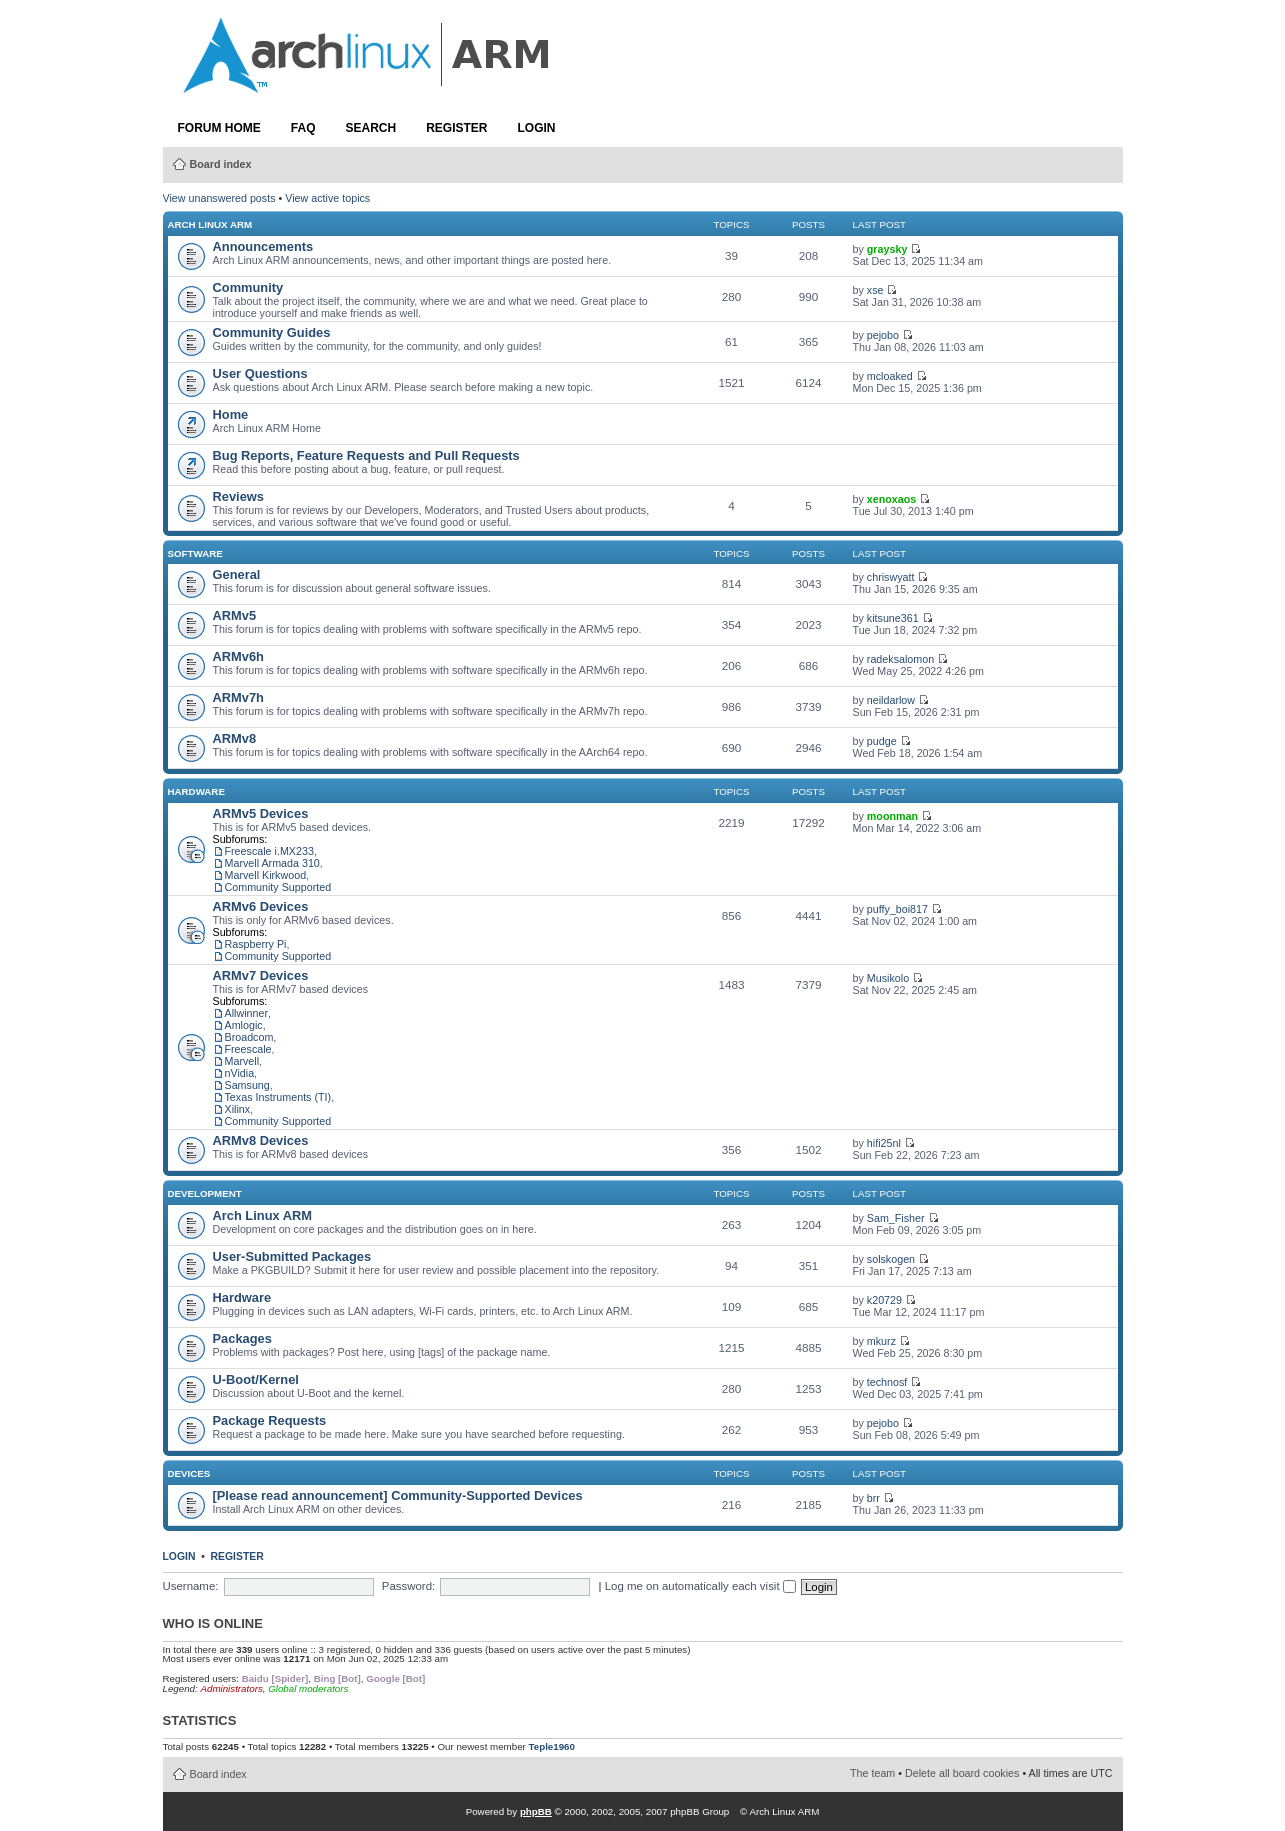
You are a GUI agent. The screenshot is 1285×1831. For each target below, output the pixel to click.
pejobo (883, 335)
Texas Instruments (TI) (278, 1097)
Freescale (248, 1049)
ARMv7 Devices (261, 975)
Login (537, 128)
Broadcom (249, 1037)
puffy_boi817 (897, 909)
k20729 (884, 1300)
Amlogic (244, 1025)
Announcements (263, 246)
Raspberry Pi (256, 944)
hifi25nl (884, 1143)
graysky (887, 249)
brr (873, 1498)
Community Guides (272, 332)
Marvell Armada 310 (272, 863)
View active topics (327, 198)
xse (875, 290)
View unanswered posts (219, 198)
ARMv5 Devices (261, 813)
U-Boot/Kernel (256, 1379)
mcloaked (890, 376)
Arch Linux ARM (210, 224)
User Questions (260, 373)
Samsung (247, 1085)
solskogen (891, 1259)
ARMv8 (235, 738)
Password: (408, 1586)
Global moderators (308, 1688)
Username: (191, 1586)
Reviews (238, 496)
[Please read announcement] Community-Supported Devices (398, 1495)
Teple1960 (552, 1746)
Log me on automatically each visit (700, 1586)
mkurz (881, 1341)
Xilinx (238, 1109)
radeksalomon (900, 659)
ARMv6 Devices (261, 906)
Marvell (242, 1061)
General (237, 574)
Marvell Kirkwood (266, 875)
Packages (242, 1338)
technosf (887, 1382)
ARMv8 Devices (261, 1140)
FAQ (303, 128)
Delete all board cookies (962, 1773)
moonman (892, 816)
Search (371, 128)
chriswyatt (891, 577)
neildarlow (891, 700)
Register (456, 128)
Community (248, 287)
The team (872, 1773)
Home (231, 414)
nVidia (240, 1073)
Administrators (231, 1688)
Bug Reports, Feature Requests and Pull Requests (366, 455)
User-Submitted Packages (292, 1256)
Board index (221, 164)
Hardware (196, 791)
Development (205, 1193)
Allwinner (247, 1013)
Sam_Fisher (896, 1218)
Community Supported (278, 887)
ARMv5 (235, 615)
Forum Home (219, 128)
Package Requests (270, 1420)
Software (195, 553)
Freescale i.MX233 (269, 851)
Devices (189, 1473)
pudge (882, 741)
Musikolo (888, 978)
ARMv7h (238, 697)
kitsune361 (893, 618)
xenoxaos (891, 499)
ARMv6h (238, 656)
